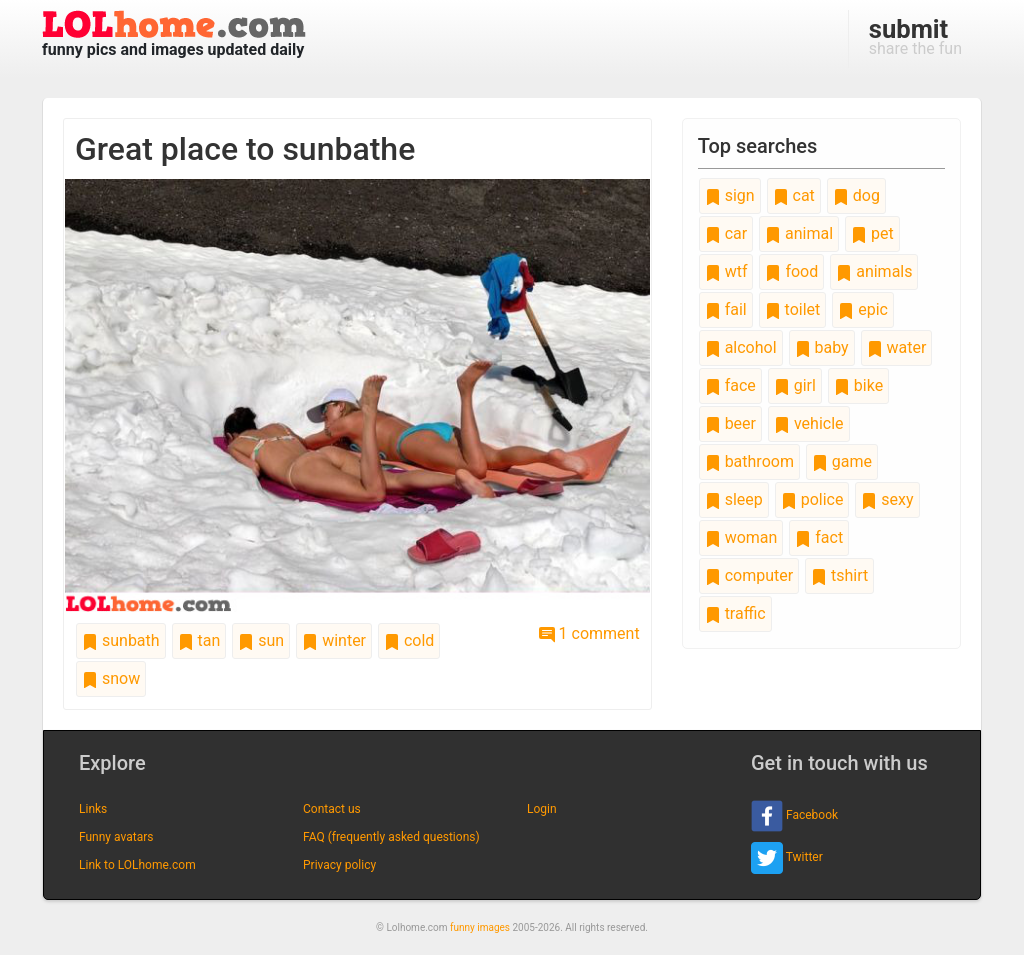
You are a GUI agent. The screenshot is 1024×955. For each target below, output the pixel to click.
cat (794, 195)
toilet (793, 309)
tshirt (839, 575)
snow (111, 678)
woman (741, 537)
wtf (726, 271)
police (812, 499)
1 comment (589, 633)
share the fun (915, 36)
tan (199, 640)
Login (542, 809)
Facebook (794, 816)
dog (856, 195)
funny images (480, 927)
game (842, 461)
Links (93, 809)
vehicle (809, 423)
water (897, 347)
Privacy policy (339, 865)
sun (261, 640)
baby (822, 347)
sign (730, 195)
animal (799, 233)
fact (819, 537)
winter (334, 640)
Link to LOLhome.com (137, 865)
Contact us (332, 809)
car (726, 233)
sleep (734, 499)
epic (863, 309)
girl (795, 385)
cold (409, 640)
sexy (887, 499)
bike (858, 385)
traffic (735, 613)
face (730, 385)
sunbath (121, 640)
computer (749, 575)
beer (730, 423)
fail (726, 309)
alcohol (741, 347)
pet (872, 233)
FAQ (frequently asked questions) (391, 837)
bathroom (749, 461)
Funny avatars (116, 837)
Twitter (787, 858)
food (791, 271)
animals (874, 271)
